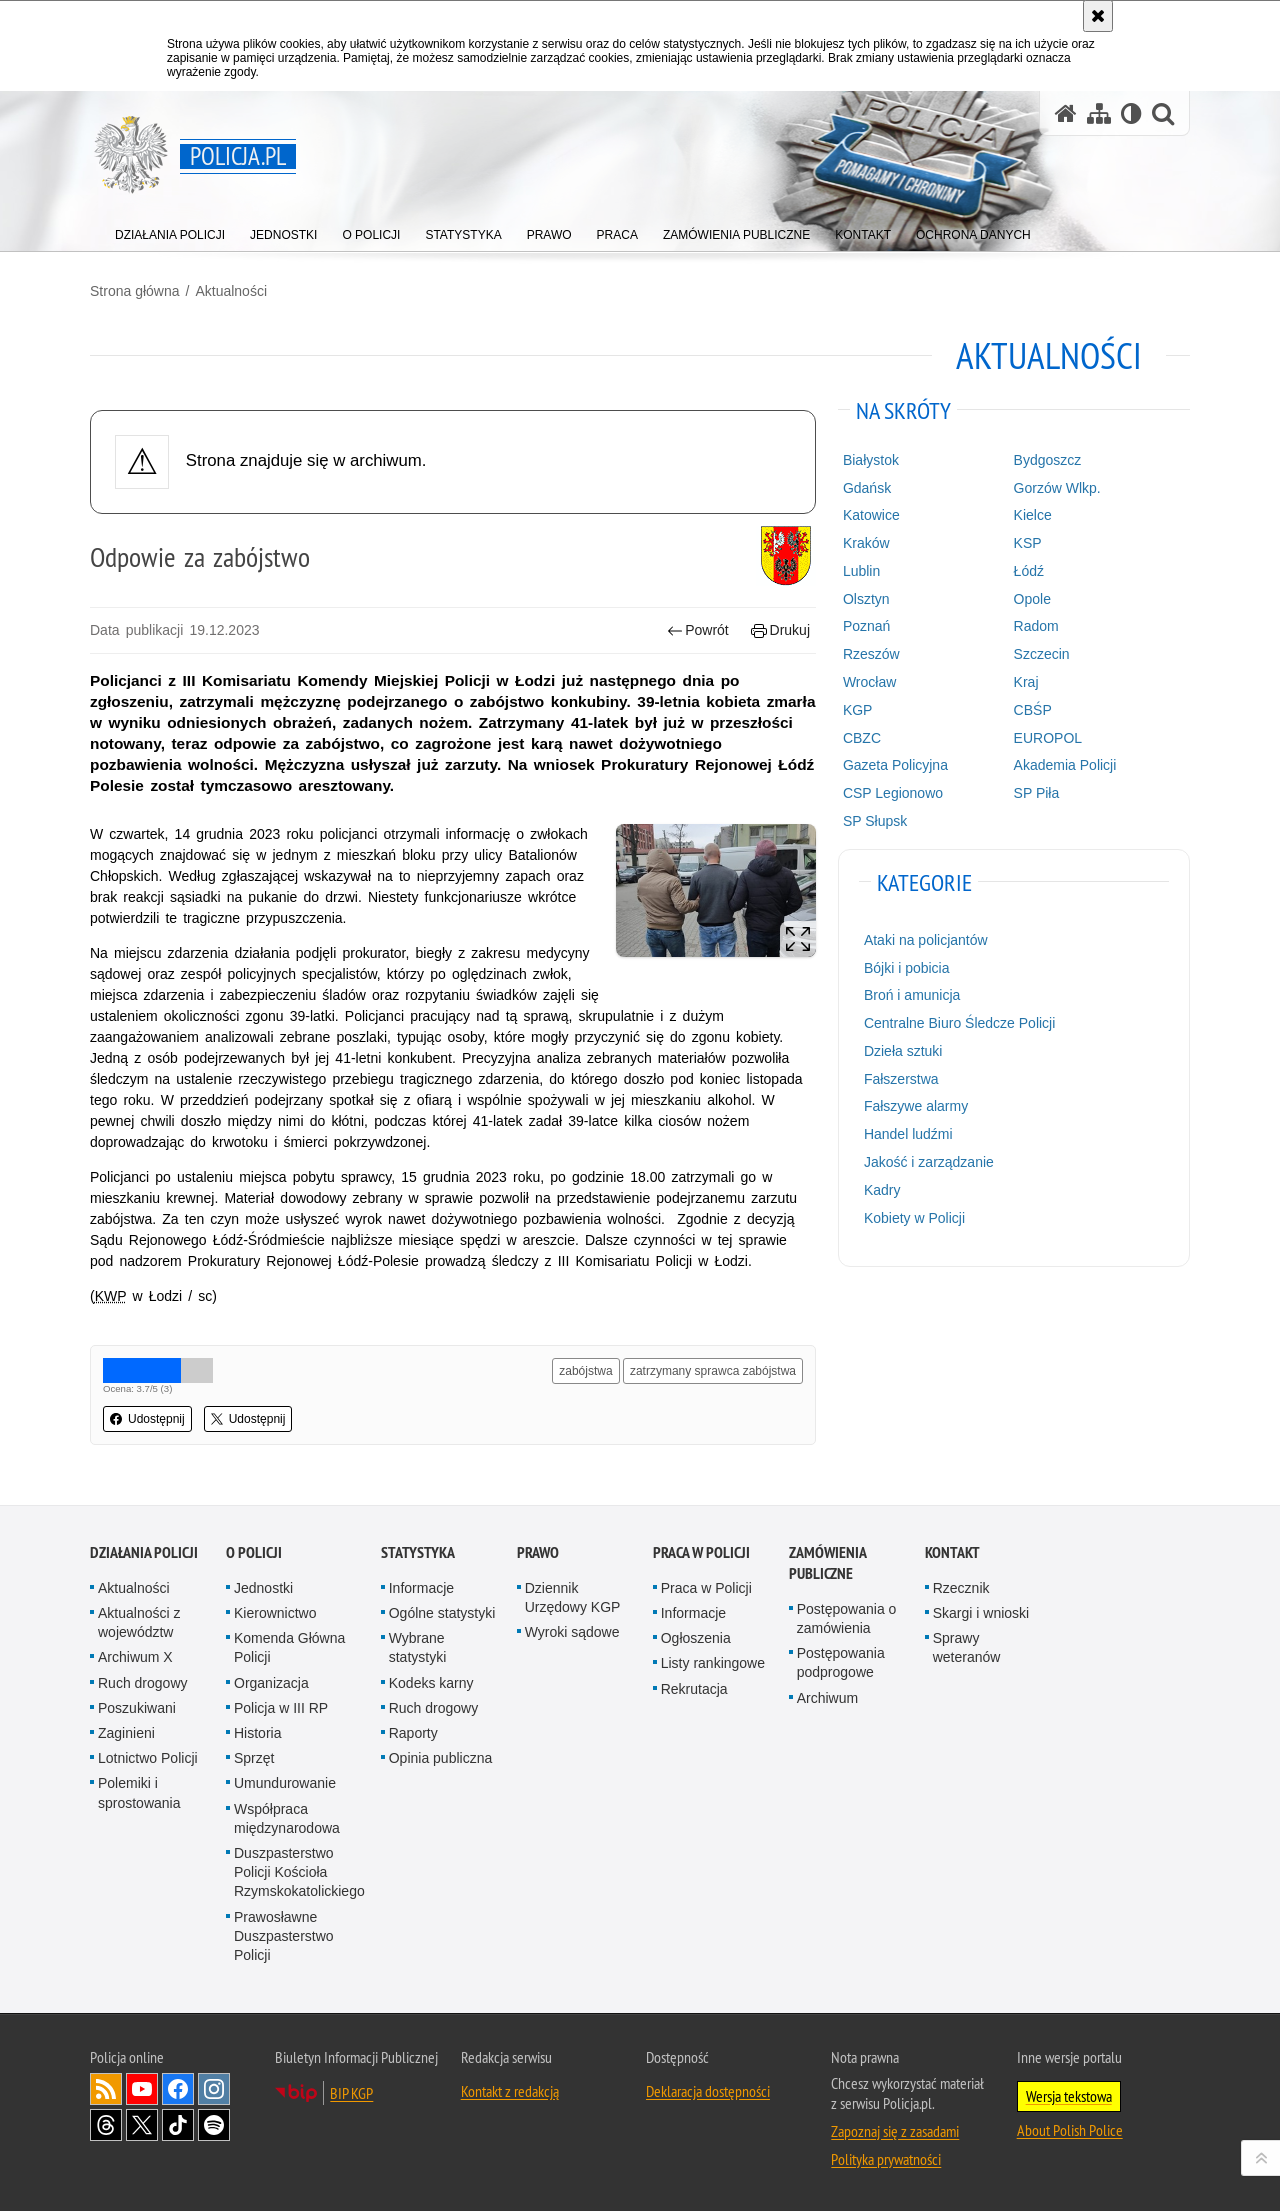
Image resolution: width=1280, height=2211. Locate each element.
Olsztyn (866, 599)
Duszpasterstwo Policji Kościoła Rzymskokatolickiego (299, 1872)
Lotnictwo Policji (148, 1758)
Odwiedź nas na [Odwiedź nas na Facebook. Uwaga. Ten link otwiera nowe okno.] (178, 2089)
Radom (1036, 626)
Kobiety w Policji (914, 1218)
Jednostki (263, 1588)
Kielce (1033, 515)
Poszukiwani (137, 1708)
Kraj (1026, 682)
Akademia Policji (1065, 765)
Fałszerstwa (901, 1079)
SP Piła (1037, 793)
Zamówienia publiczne (827, 1563)
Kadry (882, 1190)
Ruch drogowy (143, 1683)
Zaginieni (126, 1733)
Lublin (861, 571)
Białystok (871, 460)
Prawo (538, 1552)
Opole (1032, 599)
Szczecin (1042, 654)
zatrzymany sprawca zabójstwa (713, 1371)
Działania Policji (144, 1552)
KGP (858, 710)
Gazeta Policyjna (895, 765)
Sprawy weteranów (967, 1647)
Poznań (866, 626)
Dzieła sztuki (903, 1051)
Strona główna (135, 291)
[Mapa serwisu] (1099, 113)
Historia (257, 1733)
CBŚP (1033, 710)
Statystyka (418, 1552)
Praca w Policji (701, 1552)
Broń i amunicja (912, 995)
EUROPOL (1048, 738)
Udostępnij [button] (147, 1419)
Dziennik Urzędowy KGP (573, 1597)
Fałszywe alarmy (916, 1106)
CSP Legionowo (893, 793)
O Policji (254, 1552)
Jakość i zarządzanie (929, 1162)
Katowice (871, 515)
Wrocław (869, 682)
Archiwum (827, 1698)
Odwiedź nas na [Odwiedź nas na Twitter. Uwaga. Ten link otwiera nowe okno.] (142, 2125)
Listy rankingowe (713, 1663)
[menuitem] (170, 230)
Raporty (413, 1733)
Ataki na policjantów (926, 940)
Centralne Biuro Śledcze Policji (959, 1023)
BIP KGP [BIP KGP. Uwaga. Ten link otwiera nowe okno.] (351, 2093)
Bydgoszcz (1048, 460)
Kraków (866, 543)
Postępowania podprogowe (841, 1662)
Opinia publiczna (441, 1758)
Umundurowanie (285, 1783)
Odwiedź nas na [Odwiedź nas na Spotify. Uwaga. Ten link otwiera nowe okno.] (214, 2125)
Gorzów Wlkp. (1057, 488)
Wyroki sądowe (572, 1632)
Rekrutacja (694, 1689)
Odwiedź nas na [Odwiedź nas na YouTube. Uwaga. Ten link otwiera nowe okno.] (142, 2089)
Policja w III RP (281, 1708)
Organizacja (271, 1683)
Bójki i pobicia (907, 968)
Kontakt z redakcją (510, 2091)
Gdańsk (867, 488)
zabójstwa (585, 1371)
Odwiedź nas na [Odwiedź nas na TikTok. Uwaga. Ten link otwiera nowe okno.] (178, 2125)
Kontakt (952, 1552)
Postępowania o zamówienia (847, 1618)
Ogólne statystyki (442, 1613)
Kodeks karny (431, 1683)
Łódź (1029, 571)
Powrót (698, 630)
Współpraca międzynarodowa (287, 1818)
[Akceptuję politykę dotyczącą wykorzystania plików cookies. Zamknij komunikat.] (1098, 16)
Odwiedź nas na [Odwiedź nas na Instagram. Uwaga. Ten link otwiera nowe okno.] (214, 2089)
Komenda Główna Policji (289, 1647)
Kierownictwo (275, 1613)
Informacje (421, 1588)
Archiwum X (135, 1657)
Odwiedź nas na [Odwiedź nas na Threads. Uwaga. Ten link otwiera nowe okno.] (106, 2125)
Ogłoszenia (696, 1638)
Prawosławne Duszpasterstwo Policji (284, 1936)
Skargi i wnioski (981, 1613)
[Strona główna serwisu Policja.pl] (1066, 113)
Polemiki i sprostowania (139, 1792)
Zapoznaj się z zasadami (895, 2131)
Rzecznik (961, 1588)
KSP (1028, 543)
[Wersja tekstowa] (1131, 113)
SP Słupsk (875, 821)
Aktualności (231, 291)
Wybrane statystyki (418, 1647)
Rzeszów (871, 654)
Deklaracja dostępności (708, 2091)
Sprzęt (254, 1758)
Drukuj (780, 630)
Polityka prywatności (886, 2159)
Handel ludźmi (908, 1134)
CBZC (862, 738)
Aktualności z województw (139, 1622)
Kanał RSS (106, 2089)
